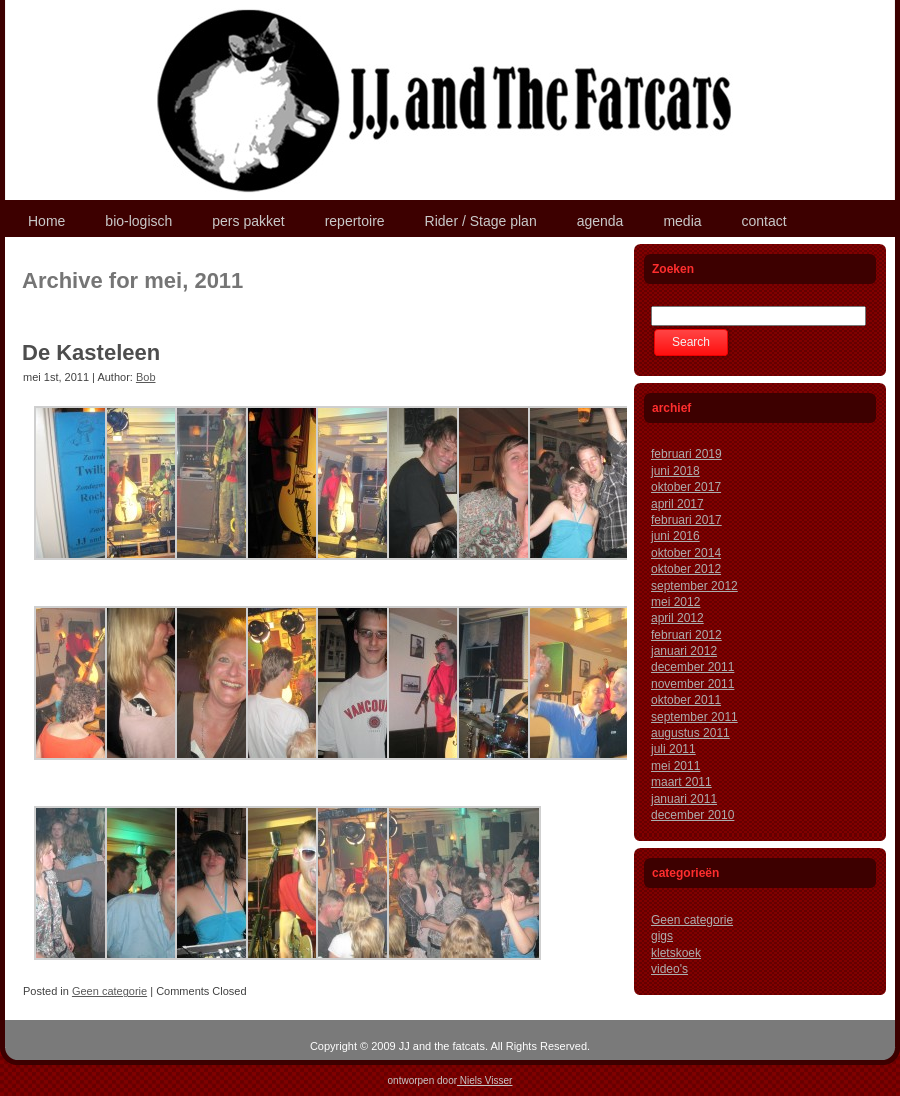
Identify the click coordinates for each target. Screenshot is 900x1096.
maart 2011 (681, 782)
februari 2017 (686, 520)
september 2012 (694, 586)
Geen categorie (109, 991)
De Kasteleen (91, 352)
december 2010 (692, 815)
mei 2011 (675, 766)
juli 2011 (673, 749)
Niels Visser (484, 1080)
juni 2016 (675, 536)
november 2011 (692, 684)
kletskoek (676, 953)
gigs (662, 936)
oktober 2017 (686, 487)
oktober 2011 (686, 700)
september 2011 (694, 717)
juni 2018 (675, 471)
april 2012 (677, 618)
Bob (146, 377)
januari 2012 (684, 651)
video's (669, 969)
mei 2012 (675, 602)
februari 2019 (686, 454)
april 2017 (677, 504)
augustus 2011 (690, 733)
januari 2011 (684, 799)
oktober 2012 (686, 569)
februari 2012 (686, 635)
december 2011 (692, 667)
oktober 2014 (686, 553)
